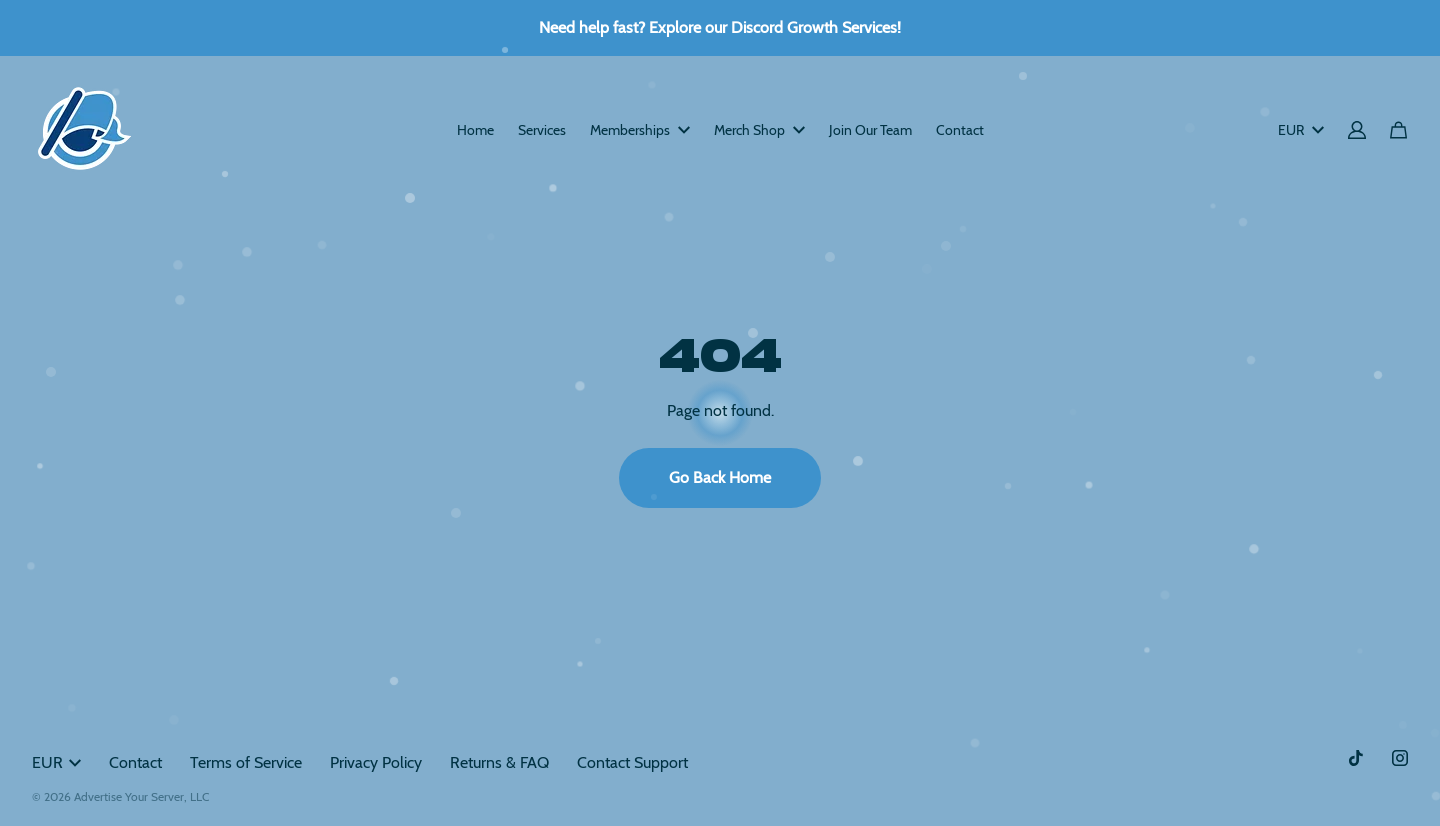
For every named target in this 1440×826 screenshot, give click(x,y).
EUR (1301, 130)
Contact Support (632, 762)
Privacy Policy (376, 762)
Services (542, 130)
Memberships (640, 130)
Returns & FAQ (499, 762)
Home (475, 130)
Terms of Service (246, 762)
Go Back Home (720, 477)
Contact (960, 130)
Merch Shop (759, 130)
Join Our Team (870, 130)
